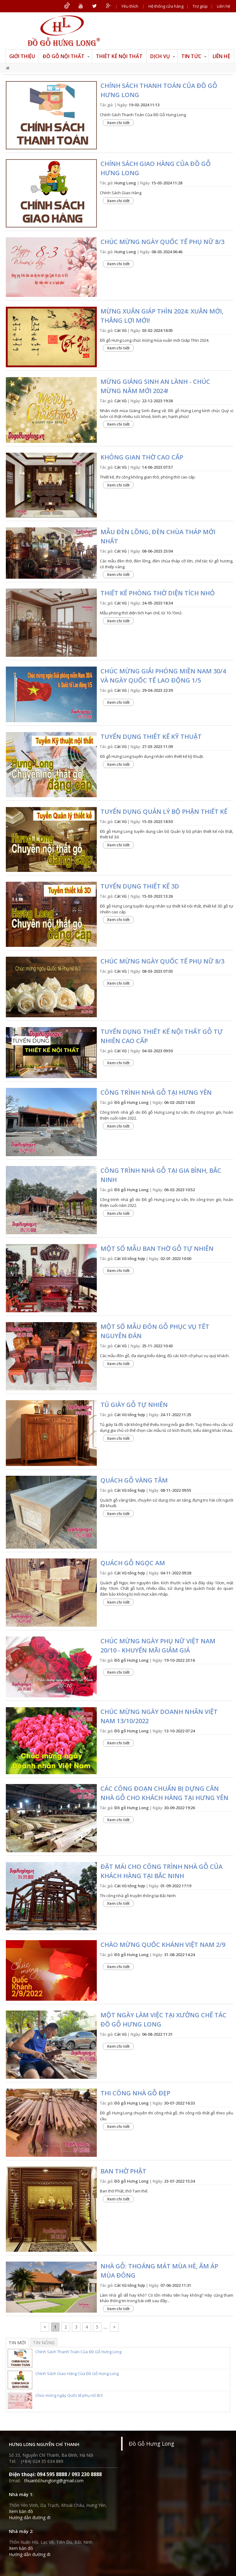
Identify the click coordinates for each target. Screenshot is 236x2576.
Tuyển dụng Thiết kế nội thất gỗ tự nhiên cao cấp (161, 1036)
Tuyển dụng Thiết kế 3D (139, 886)
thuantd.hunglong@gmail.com (54, 2480)
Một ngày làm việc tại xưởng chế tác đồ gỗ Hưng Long (163, 2019)
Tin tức (193, 56)
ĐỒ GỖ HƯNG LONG (63, 30)
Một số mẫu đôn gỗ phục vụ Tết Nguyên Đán (154, 1331)
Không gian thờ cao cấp (141, 457)
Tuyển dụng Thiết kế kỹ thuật (151, 736)
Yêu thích (129, 6)
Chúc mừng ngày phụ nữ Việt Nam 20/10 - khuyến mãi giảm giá (157, 1645)
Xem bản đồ (21, 2511)
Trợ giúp (200, 6)
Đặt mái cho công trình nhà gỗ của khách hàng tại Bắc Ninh (161, 1871)
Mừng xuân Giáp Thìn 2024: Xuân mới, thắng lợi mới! (161, 316)
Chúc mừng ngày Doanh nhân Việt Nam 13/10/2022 (159, 1716)
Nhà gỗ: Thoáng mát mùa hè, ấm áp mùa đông (159, 2270)
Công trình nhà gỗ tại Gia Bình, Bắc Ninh (160, 1175)
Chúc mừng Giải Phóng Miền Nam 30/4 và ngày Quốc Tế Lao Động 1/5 (163, 675)
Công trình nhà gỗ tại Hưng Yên (156, 1092)
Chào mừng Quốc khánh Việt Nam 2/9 (162, 1944)
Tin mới (17, 2343)
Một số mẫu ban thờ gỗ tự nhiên (157, 1248)
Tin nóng (44, 2343)
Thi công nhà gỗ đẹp (135, 2093)
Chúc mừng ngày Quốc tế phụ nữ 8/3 (162, 242)
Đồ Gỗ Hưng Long (151, 2443)
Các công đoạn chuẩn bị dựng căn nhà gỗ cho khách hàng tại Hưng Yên (164, 1793)
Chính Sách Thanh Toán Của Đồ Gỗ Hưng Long (158, 90)
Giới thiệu (22, 56)
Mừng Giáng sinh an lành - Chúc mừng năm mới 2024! (155, 386)
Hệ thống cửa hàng (165, 6)
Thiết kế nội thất (119, 56)
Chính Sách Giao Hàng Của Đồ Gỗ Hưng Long (155, 168)
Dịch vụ (162, 56)
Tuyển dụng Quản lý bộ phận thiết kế (163, 811)
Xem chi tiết (118, 122)
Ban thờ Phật (123, 2171)
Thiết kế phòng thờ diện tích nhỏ (157, 593)
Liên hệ (223, 6)
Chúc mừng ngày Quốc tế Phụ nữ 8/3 (162, 961)
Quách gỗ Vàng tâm (134, 1480)
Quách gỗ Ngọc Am (132, 1563)
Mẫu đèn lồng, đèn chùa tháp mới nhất (157, 536)
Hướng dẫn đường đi (29, 2517)
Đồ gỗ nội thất (66, 56)
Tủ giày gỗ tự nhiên (134, 1404)
